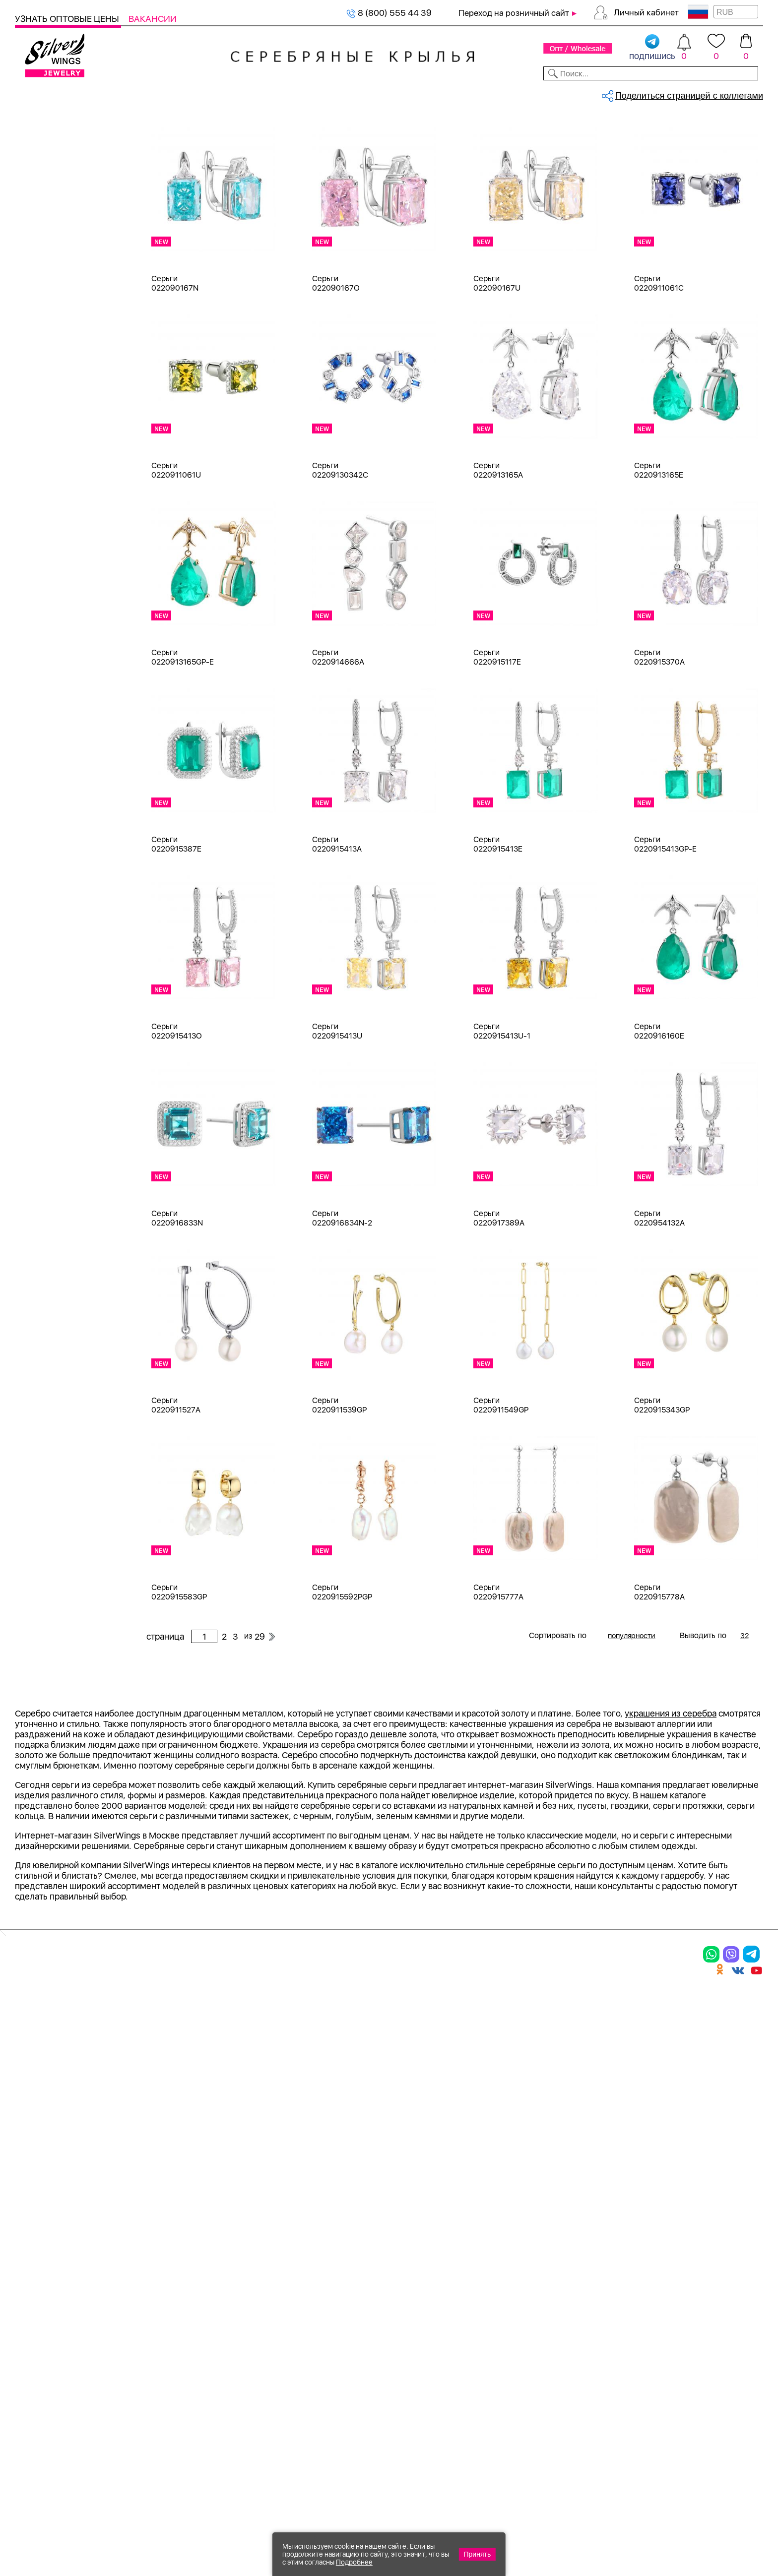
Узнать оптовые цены (68, 18)
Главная (157, 126)
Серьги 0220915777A (498, 1674)
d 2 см (39, 1116)
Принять (477, 2554)
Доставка (491, 93)
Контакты (547, 93)
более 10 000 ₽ (58, 1692)
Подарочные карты (53, 432)
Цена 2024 (49, 742)
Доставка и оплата (506, 2270)
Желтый (43, 624)
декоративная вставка (72, 968)
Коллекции (318, 93)
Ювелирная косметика (61, 414)
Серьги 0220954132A (659, 1300)
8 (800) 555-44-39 (716, 2522)
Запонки (44, 342)
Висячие (44, 1473)
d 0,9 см (44, 1099)
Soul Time (46, 1324)
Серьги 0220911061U (176, 553)
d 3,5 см (44, 1152)
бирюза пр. (49, 915)
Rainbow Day (52, 1306)
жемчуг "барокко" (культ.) (79, 1022)
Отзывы (745, 93)
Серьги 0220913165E (658, 553)
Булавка (43, 1455)
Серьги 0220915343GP (662, 1487)
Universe (45, 1360)
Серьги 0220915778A (659, 1674)
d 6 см (40, 1206)
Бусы (37, 324)
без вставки (51, 790)
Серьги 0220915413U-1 (501, 1113)
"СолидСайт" (334, 2474)
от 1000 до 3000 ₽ (64, 1639)
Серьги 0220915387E (176, 927)
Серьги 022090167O (336, 366)
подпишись (652, 47)
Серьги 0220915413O (176, 1113)
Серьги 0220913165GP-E (182, 740)
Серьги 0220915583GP (179, 1674)
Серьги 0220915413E (497, 927)
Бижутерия (256, 93)
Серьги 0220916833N (177, 1300)
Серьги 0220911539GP (339, 1487)
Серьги (42, 199)
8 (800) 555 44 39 (389, 12)
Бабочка (44, 1437)
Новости (437, 93)
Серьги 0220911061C (659, 366)
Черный (43, 660)
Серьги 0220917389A (498, 1300)
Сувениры (35, 396)
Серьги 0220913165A (498, 553)
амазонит (46, 861)
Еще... (25, 1038)
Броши (41, 289)
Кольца (42, 182)
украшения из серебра (670, 1997)
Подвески (47, 217)
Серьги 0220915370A (659, 740)
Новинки (198, 93)
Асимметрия (53, 1419)
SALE (157, 93)
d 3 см (40, 1134)
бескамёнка (51, 897)
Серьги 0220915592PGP (342, 1674)
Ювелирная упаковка (70, 164)
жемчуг (43, 1004)
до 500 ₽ (45, 1603)
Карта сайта (490, 2387)
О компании (609, 93)
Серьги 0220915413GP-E (665, 927)
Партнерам (380, 93)
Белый (40, 606)
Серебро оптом (195, 126)
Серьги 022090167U (496, 366)
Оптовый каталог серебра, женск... (272, 126)
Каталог (33, 93)
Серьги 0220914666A (338, 740)
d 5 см (40, 1188)
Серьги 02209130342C (340, 553)
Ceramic (43, 1271)
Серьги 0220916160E (659, 1113)
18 (32, 1081)
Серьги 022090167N (174, 366)
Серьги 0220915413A (337, 927)
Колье (39, 271)
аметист (44, 879)
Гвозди (41, 1508)
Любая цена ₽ (55, 1585)
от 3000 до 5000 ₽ (65, 1657)
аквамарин (49, 843)
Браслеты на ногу (62, 307)
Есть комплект (56, 707)
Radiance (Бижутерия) (71, 1289)
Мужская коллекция (56, 360)
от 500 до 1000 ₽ (62, 1621)
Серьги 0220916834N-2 (342, 1300)
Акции (364, 2305)
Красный (45, 642)
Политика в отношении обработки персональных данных (384, 2414)
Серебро (45, 541)
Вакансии (153, 18)
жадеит (42, 986)
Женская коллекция (55, 146)
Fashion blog (489, 2369)
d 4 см (40, 1170)
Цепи (25, 449)
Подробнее (354, 2562)
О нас (473, 2305)
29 (642, 171)
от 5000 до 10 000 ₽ (68, 1674)
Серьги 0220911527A (175, 1487)
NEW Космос (53, 807)
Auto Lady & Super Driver (76, 1253)
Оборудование (682, 93)
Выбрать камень (100, 93)
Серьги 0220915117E (497, 740)
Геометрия (48, 1526)
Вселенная (49, 1490)
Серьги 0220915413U (337, 1113)
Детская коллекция (54, 378)
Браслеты (46, 253)
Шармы (42, 235)
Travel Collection (59, 1342)
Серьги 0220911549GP (500, 1487)
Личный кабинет (646, 12)
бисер (39, 932)
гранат (40, 950)
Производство (384, 2270)
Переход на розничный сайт (513, 13)
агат (35, 825)
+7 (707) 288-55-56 (708, 2539)
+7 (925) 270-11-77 (615, 2522)
